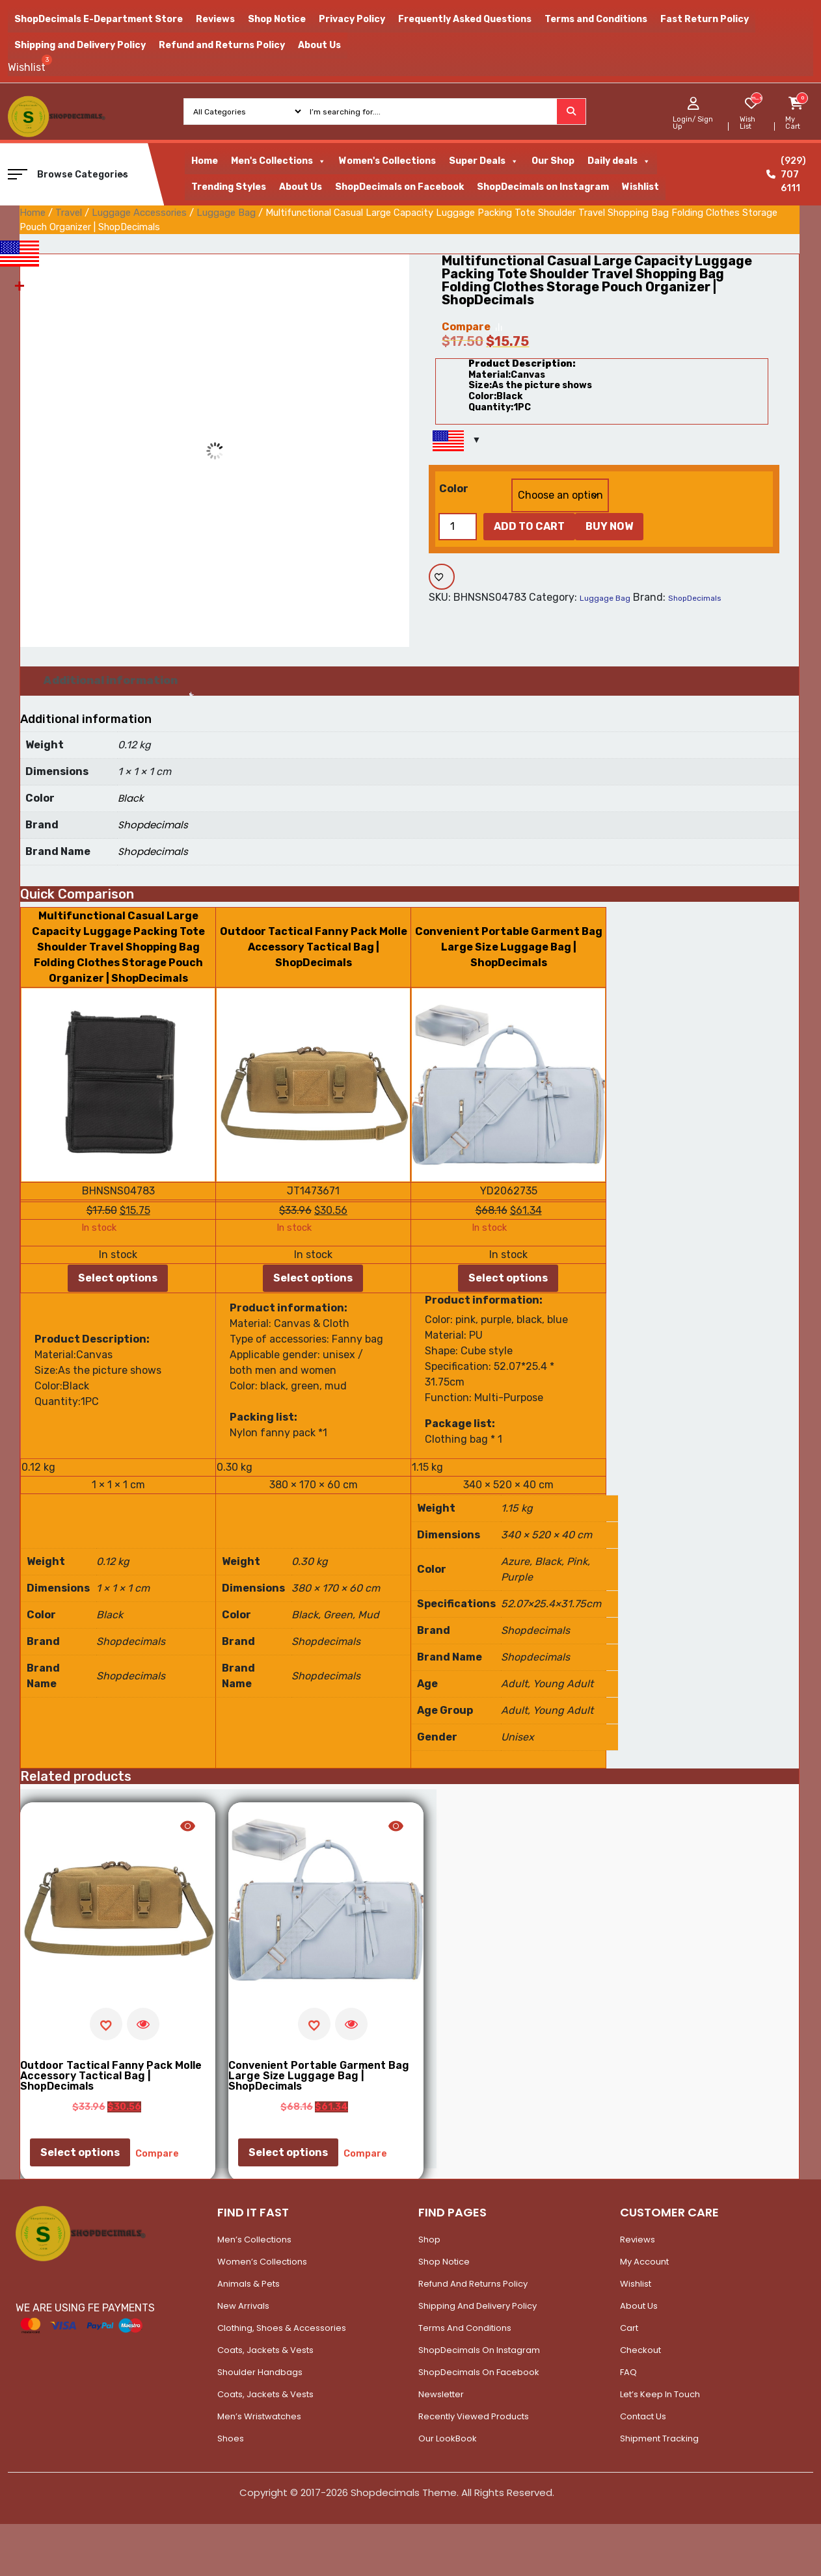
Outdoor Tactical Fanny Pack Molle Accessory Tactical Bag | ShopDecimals (313, 947)
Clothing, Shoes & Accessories (281, 2328)
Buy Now (609, 526)
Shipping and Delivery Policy (80, 45)
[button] (17, 174)
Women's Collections (387, 160)
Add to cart (529, 526)
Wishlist (640, 186)
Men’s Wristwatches (259, 2416)
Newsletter (441, 2394)
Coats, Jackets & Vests (265, 2350)
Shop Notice (277, 19)
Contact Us (643, 2416)
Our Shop (553, 160)
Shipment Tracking (659, 2438)
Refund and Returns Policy (222, 45)
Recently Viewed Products (473, 2416)
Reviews (215, 19)
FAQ (628, 2372)
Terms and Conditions (596, 19)
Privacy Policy (352, 19)
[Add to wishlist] (442, 577)
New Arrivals (243, 2306)
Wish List (747, 123)
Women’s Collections (262, 2261)
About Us (319, 45)
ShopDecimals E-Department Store (98, 19)
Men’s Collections (254, 2239)
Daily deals (619, 161)
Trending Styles (228, 186)
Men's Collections (278, 161)
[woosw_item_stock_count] (756, 98)
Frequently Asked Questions (465, 19)
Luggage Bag (226, 212)
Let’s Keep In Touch (660, 2394)
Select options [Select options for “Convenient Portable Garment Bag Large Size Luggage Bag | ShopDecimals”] (508, 1278)
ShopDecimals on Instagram (543, 186)
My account (644, 2261)
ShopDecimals (694, 598)
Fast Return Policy (704, 19)
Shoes (230, 2438)
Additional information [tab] (111, 680)
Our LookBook (447, 2438)
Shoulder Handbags (260, 2372)
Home (204, 160)
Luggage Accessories (139, 212)
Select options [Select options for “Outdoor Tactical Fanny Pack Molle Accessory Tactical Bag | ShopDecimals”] (313, 1278)
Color (453, 488)
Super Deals (483, 161)
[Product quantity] (457, 526)
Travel (68, 212)
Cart (629, 2328)
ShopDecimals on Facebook (399, 186)
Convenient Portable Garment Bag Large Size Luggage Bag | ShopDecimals (508, 947)
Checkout (640, 2350)
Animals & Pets (248, 2284)
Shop (429, 2239)
